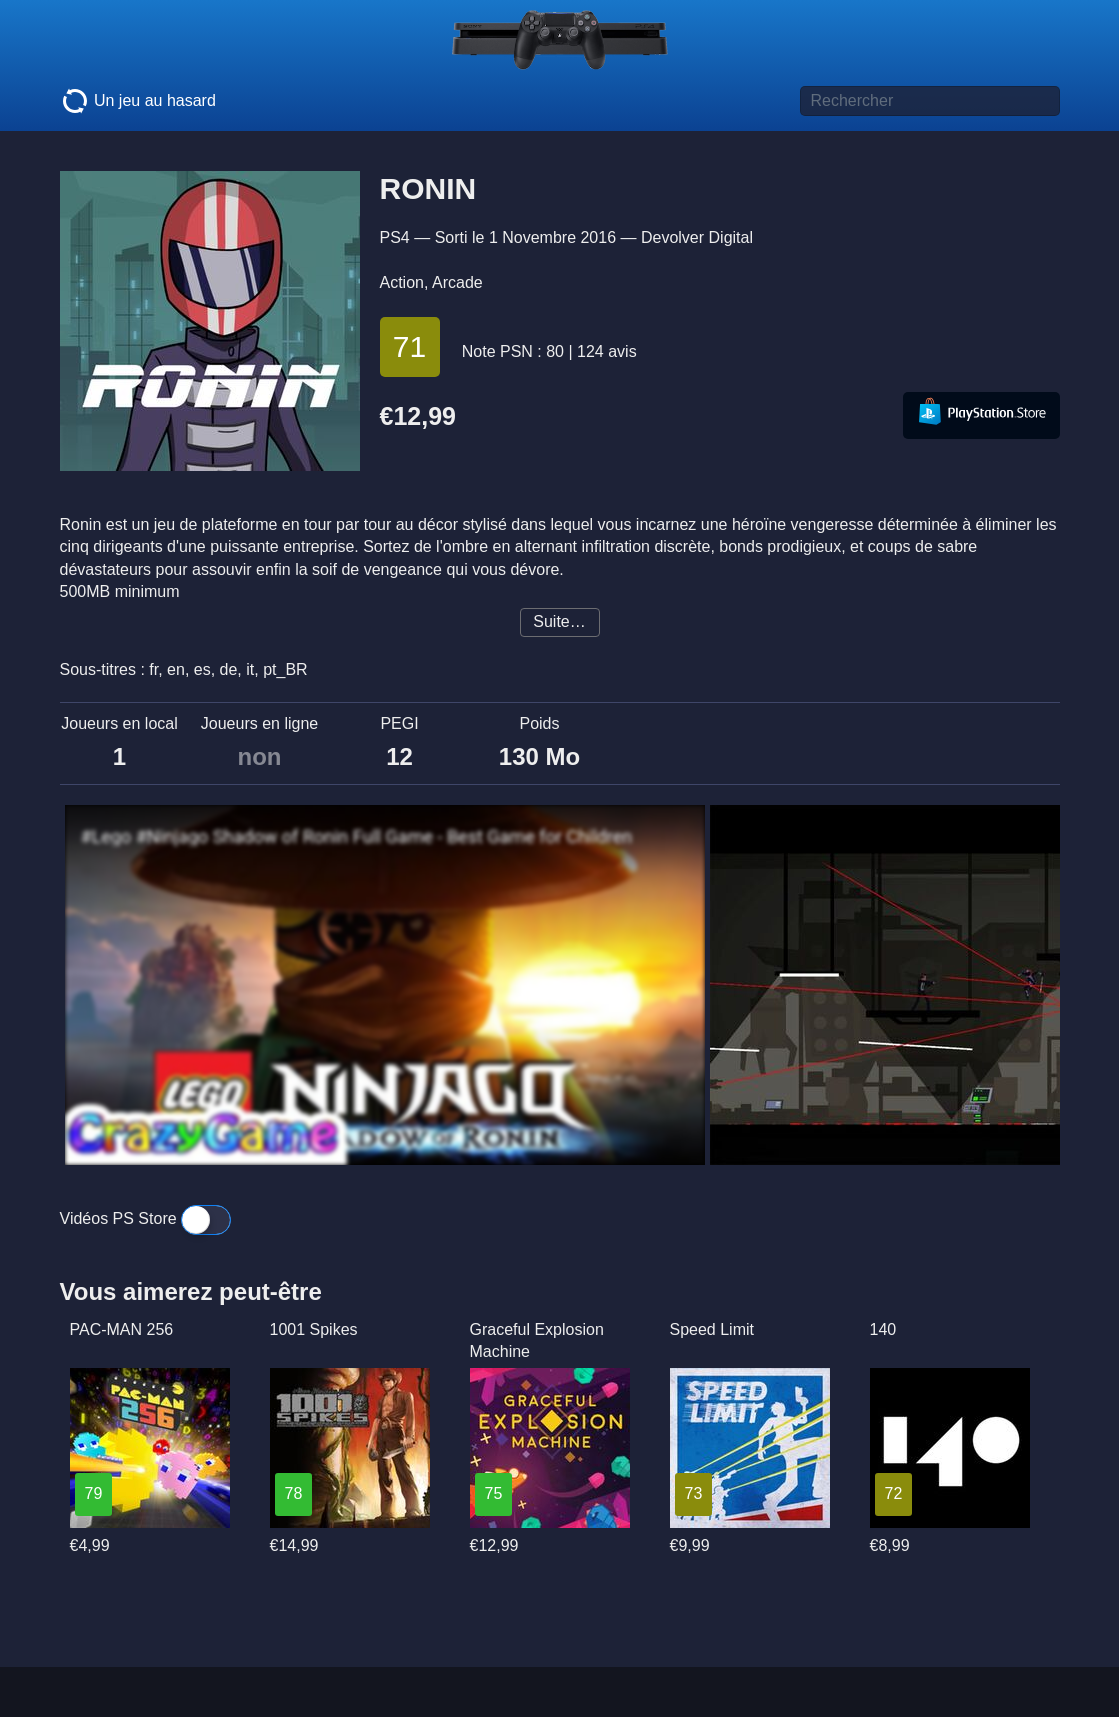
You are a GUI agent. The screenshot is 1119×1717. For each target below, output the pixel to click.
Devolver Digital (697, 237)
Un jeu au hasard (138, 101)
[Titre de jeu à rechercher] (930, 101)
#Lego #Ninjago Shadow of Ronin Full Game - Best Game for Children (357, 837)
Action (402, 282)
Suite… (559, 621)
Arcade (457, 282)
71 (409, 346)
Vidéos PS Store (146, 1218)
